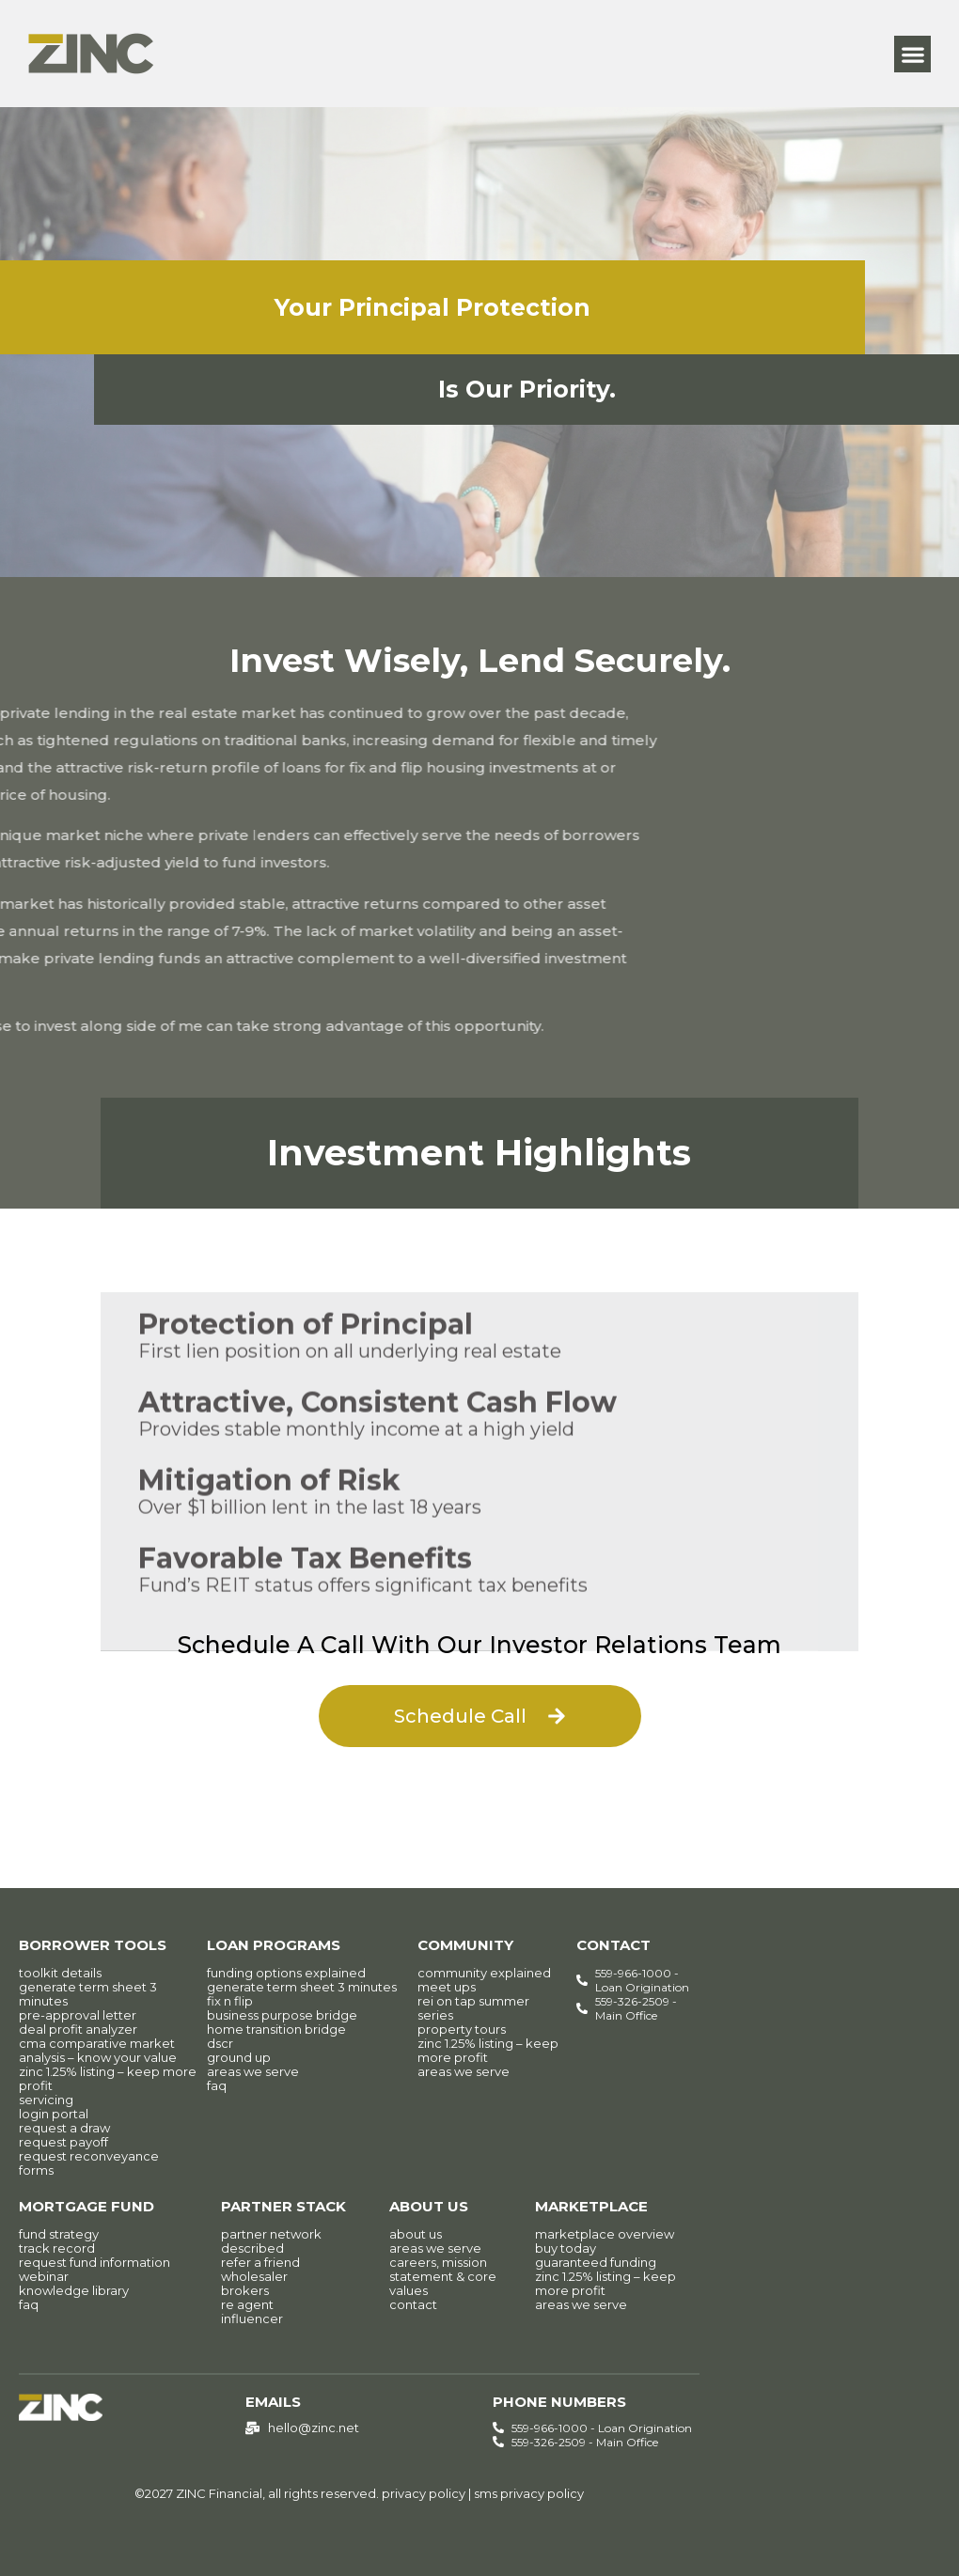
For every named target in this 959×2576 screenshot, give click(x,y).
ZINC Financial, (220, 2493)
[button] (912, 54)
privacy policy (423, 2493)
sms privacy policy (529, 2493)
